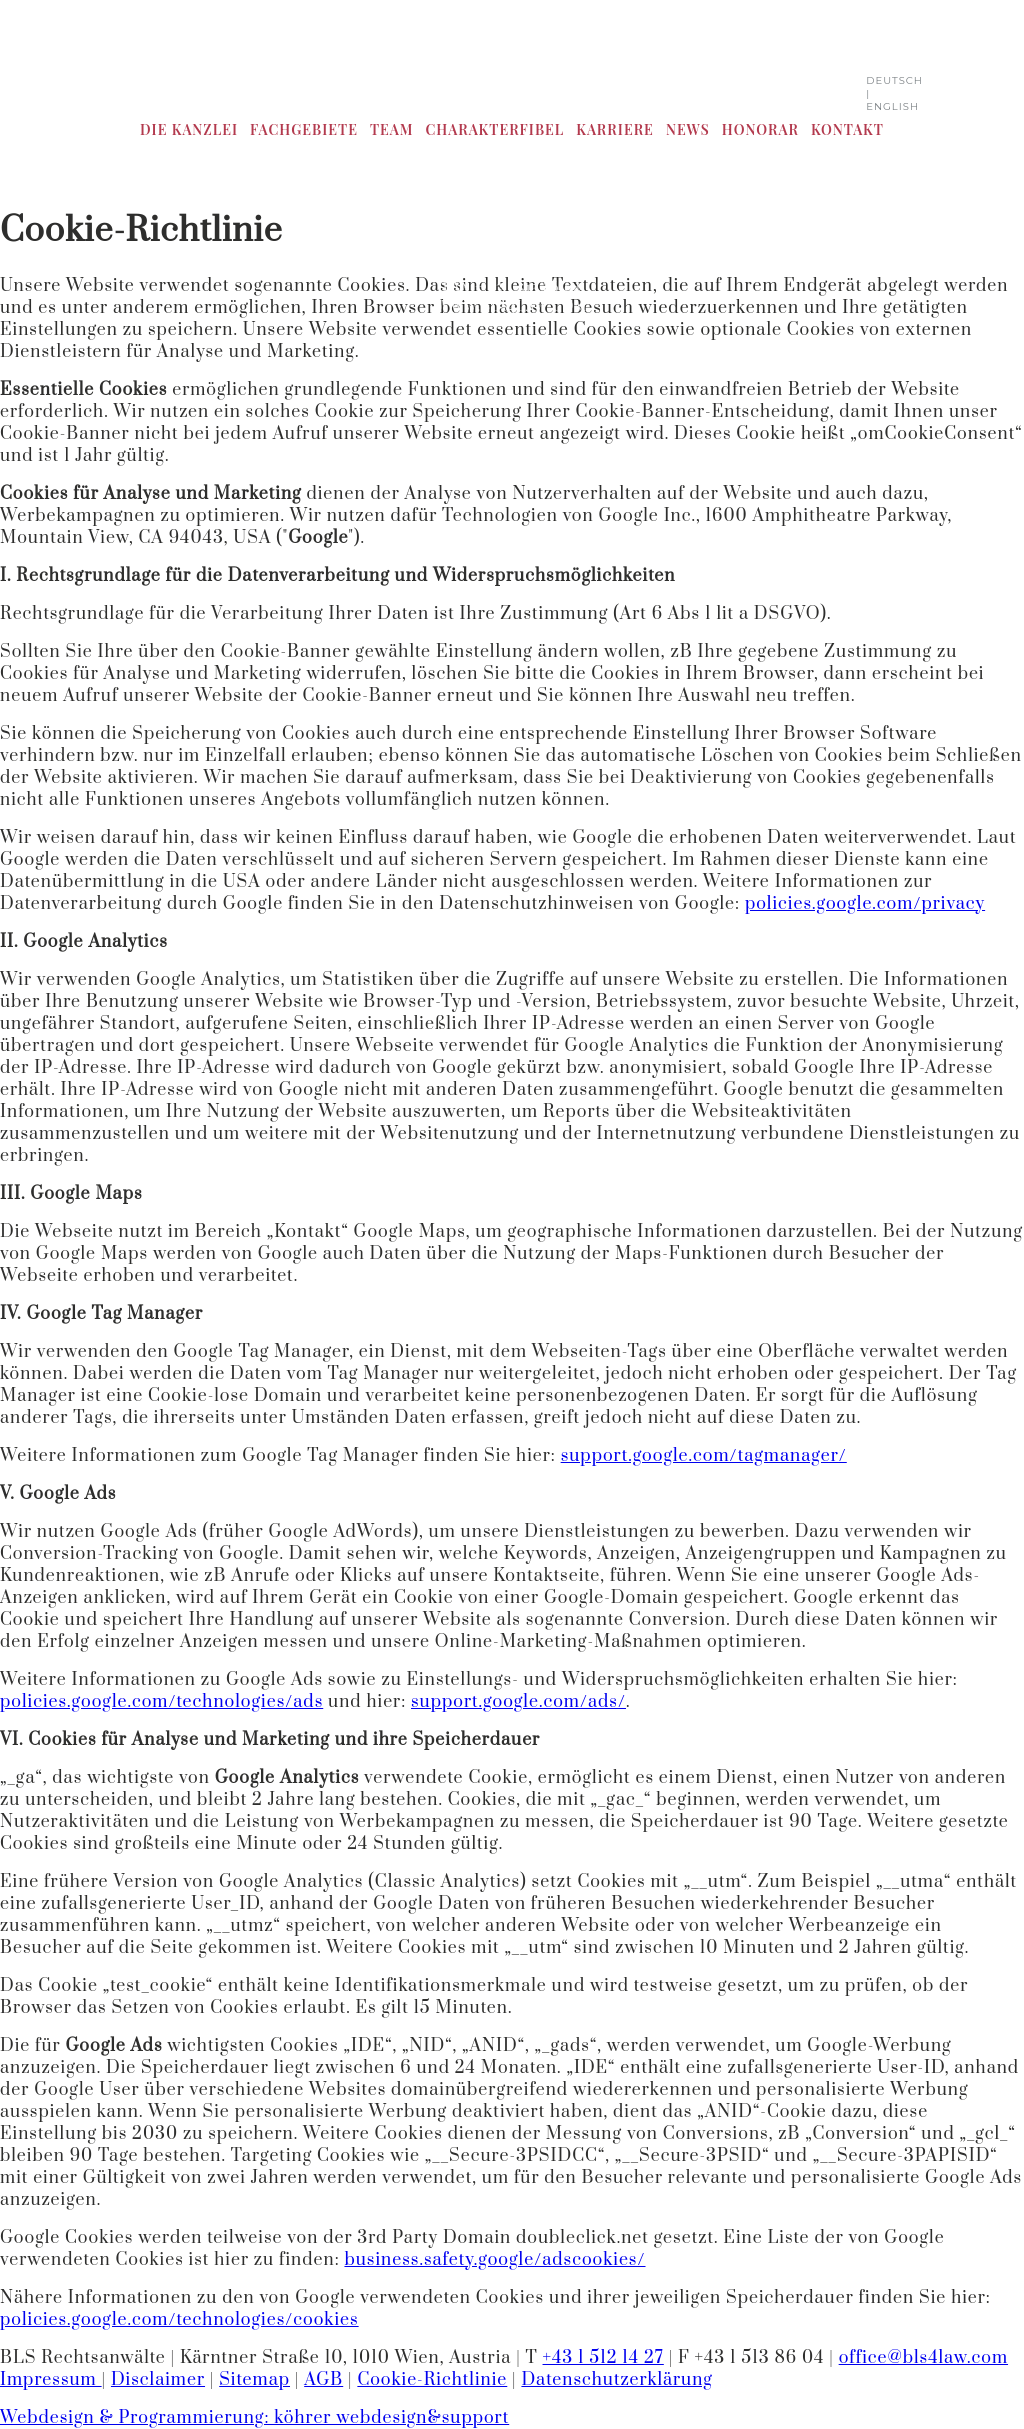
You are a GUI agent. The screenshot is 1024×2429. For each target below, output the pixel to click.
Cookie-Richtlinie (432, 2380)
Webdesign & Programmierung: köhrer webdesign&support (254, 2418)
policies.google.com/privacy (865, 904)
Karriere (615, 129)
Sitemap (254, 2380)
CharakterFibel (494, 129)
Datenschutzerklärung (617, 2380)
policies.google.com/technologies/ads (161, 1702)
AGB (323, 2380)
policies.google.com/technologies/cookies (179, 2320)
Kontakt (847, 129)
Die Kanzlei (189, 129)
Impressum (51, 2380)
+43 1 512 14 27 (603, 2358)
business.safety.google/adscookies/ (494, 2260)
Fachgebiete (304, 129)
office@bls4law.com (923, 2358)
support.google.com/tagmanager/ (704, 1456)
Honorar (760, 129)
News (688, 129)
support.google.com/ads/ (518, 1702)
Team (392, 129)
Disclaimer (158, 2380)
